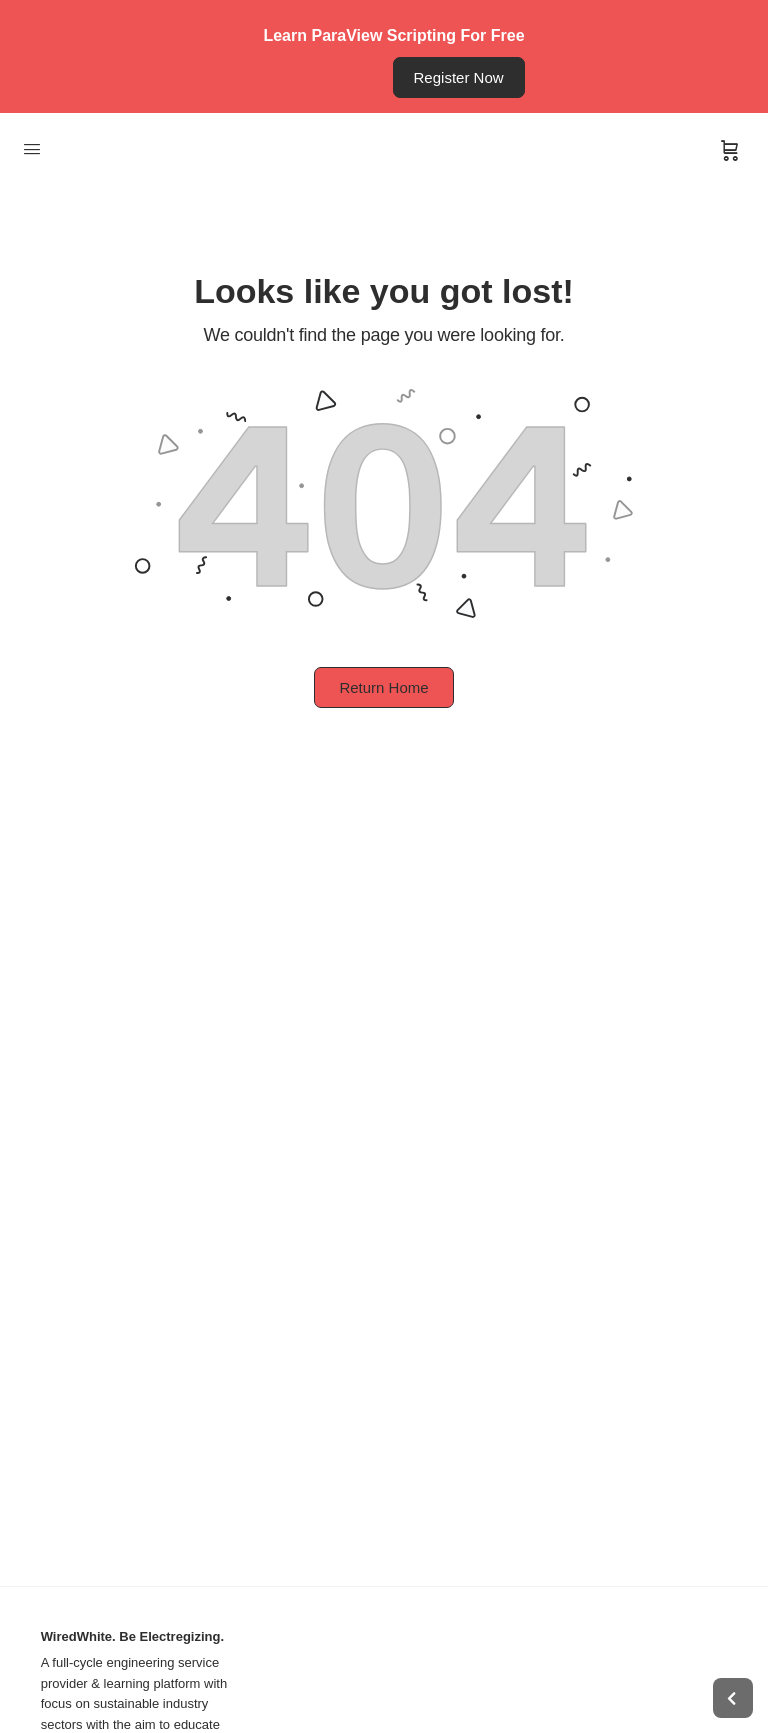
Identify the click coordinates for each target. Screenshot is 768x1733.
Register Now (459, 77)
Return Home (383, 687)
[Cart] (730, 151)
